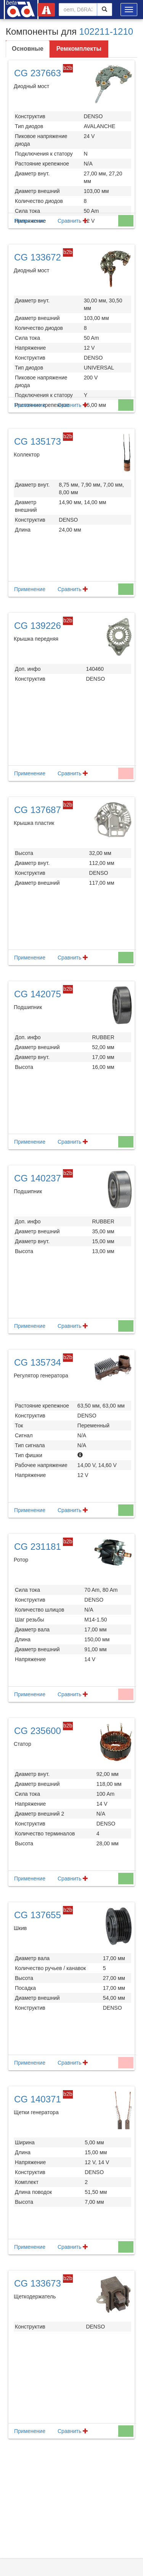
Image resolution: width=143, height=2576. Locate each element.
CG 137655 (37, 1915)
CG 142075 (37, 994)
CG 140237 (37, 1178)
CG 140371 (37, 2099)
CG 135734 (37, 1362)
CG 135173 (37, 441)
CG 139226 (37, 625)
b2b (67, 68)
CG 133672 (37, 257)
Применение (29, 221)
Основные (27, 48)
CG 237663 (37, 73)
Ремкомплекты (78, 48)
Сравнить (73, 221)
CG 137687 (37, 810)
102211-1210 (106, 31)
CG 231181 (37, 1546)
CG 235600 (37, 1731)
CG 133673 (37, 2283)
